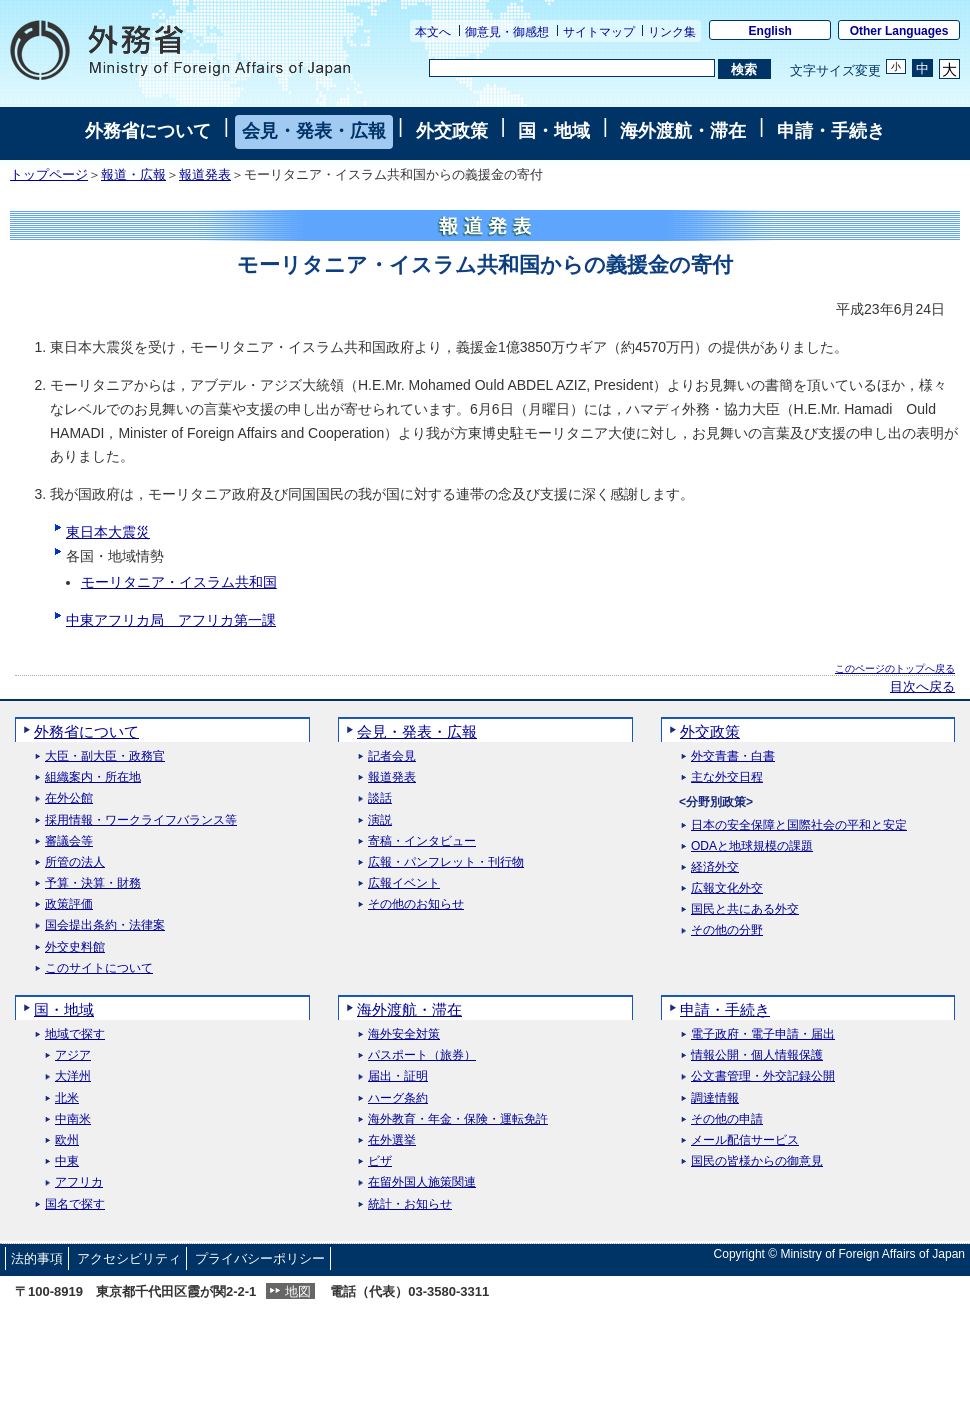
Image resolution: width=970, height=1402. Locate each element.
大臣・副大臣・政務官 (105, 756)
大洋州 (73, 1076)
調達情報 (715, 1098)
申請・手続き (831, 131)
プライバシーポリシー (260, 1258)
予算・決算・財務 (93, 883)
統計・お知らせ (410, 1204)
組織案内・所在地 (93, 777)
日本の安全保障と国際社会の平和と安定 (799, 825)
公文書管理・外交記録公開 (763, 1076)
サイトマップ (599, 32)
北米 (67, 1098)
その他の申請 (727, 1119)
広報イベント (404, 883)
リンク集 (672, 32)
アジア (73, 1055)
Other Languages (899, 31)
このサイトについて (99, 968)
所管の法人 (75, 862)
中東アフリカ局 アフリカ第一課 (171, 620)
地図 (298, 1291)
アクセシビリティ (129, 1258)
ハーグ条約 (398, 1098)
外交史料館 (75, 947)
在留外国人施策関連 (422, 1182)
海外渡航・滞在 (683, 131)
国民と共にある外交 (745, 909)
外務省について (148, 131)
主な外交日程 (727, 777)
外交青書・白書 (733, 756)
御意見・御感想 (507, 32)
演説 (380, 820)
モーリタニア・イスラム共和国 (179, 582)
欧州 (67, 1140)
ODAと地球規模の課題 (752, 846)
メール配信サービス (745, 1140)
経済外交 (715, 867)
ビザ (380, 1161)
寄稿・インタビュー (422, 841)
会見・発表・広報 (314, 131)
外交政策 (452, 131)
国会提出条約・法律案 (105, 925)
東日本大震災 (108, 532)
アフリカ (79, 1182)
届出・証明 (398, 1076)
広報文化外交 (727, 888)
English (770, 31)
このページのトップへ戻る (895, 668)
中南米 (73, 1119)
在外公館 (69, 798)
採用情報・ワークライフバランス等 (141, 820)
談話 (380, 798)
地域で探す (75, 1034)
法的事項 (37, 1258)
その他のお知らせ (416, 904)
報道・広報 (133, 175)
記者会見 (392, 756)
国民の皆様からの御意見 (757, 1161)
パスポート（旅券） (422, 1055)
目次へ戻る (922, 687)
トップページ (49, 175)
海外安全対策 (404, 1034)
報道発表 (205, 175)
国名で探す (75, 1204)
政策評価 (69, 904)
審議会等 (69, 841)
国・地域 (554, 131)
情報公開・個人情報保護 (757, 1055)
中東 (67, 1161)
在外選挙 (392, 1140)
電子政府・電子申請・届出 (763, 1034)
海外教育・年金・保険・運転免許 (458, 1119)
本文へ (433, 32)
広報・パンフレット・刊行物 (446, 862)
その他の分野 (727, 930)
